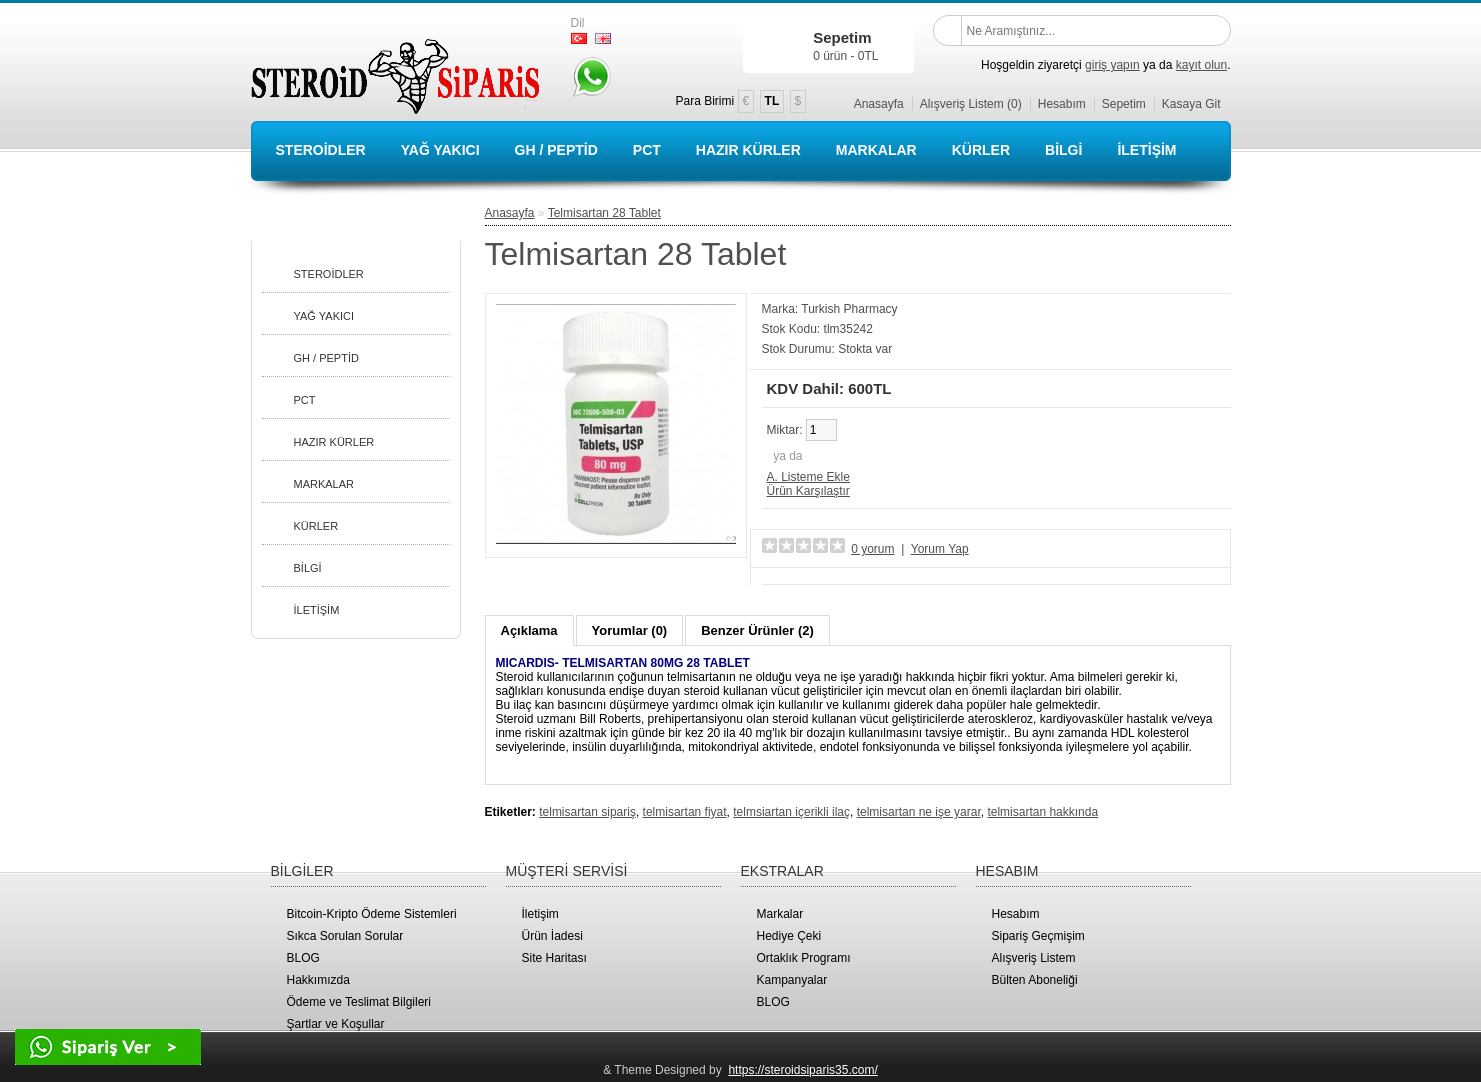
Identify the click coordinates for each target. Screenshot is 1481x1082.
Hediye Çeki (789, 936)
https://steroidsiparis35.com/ (802, 1070)
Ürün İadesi (552, 936)
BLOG (303, 958)
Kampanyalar (792, 980)
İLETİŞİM (1146, 150)
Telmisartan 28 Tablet (604, 213)
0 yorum (872, 549)
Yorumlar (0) (630, 630)
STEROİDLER (321, 150)
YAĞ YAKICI (440, 150)
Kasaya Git (1191, 104)
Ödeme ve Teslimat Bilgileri (359, 1002)
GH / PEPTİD (556, 150)
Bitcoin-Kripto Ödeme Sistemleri (372, 914)
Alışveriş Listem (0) (971, 104)
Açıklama (529, 630)
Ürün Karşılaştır (808, 491)
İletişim (540, 914)
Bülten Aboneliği (1035, 980)
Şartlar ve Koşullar (336, 1024)
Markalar (780, 914)
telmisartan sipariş (587, 812)
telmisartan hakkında (1042, 812)
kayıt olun (1201, 65)
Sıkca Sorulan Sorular (345, 936)
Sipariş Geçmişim (1038, 936)
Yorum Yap (940, 549)
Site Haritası (554, 958)
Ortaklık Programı (804, 958)
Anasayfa (879, 104)
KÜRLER (981, 150)
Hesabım (1062, 104)
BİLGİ (1063, 150)
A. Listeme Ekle (808, 477)
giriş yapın (1112, 65)
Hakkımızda (318, 980)
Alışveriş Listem (1034, 958)
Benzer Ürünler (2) (757, 630)
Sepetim (1124, 104)
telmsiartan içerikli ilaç (791, 812)
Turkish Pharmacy (849, 309)
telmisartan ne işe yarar (919, 812)
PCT (647, 150)
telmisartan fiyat (685, 812)
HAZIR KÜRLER (748, 150)
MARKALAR (876, 150)
